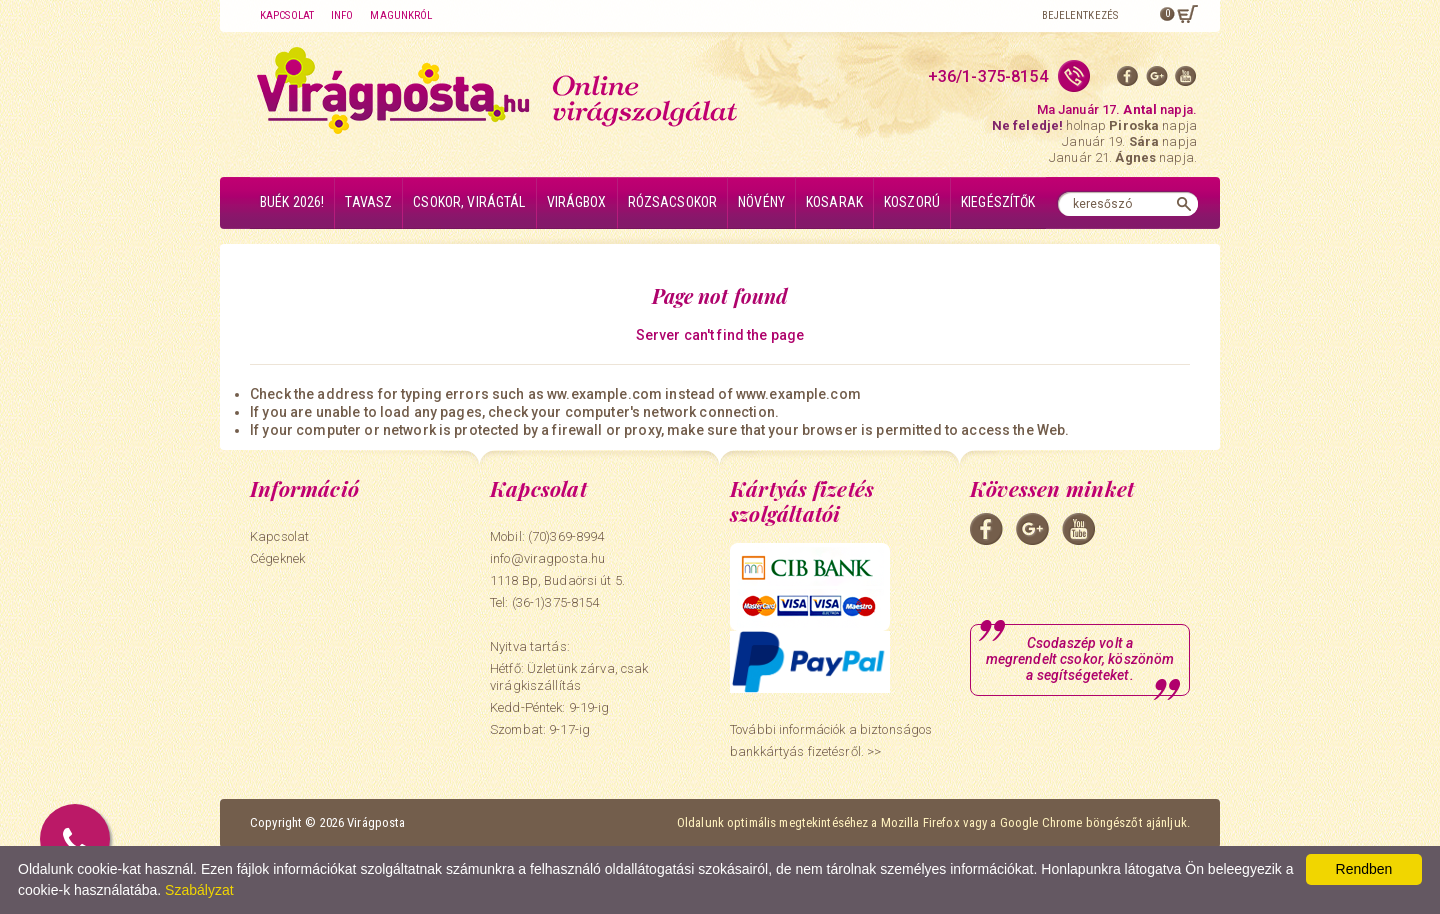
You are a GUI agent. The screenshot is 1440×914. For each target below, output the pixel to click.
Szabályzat (199, 890)
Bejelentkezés (1080, 15)
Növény (761, 202)
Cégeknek (277, 558)
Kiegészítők (998, 202)
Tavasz (368, 202)
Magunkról (401, 15)
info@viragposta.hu (547, 558)
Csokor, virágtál (469, 202)
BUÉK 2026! (292, 202)
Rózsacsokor (673, 202)
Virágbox (577, 202)
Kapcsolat (287, 15)
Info (342, 15)
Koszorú (912, 202)
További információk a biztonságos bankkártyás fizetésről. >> (831, 740)
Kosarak (834, 202)
